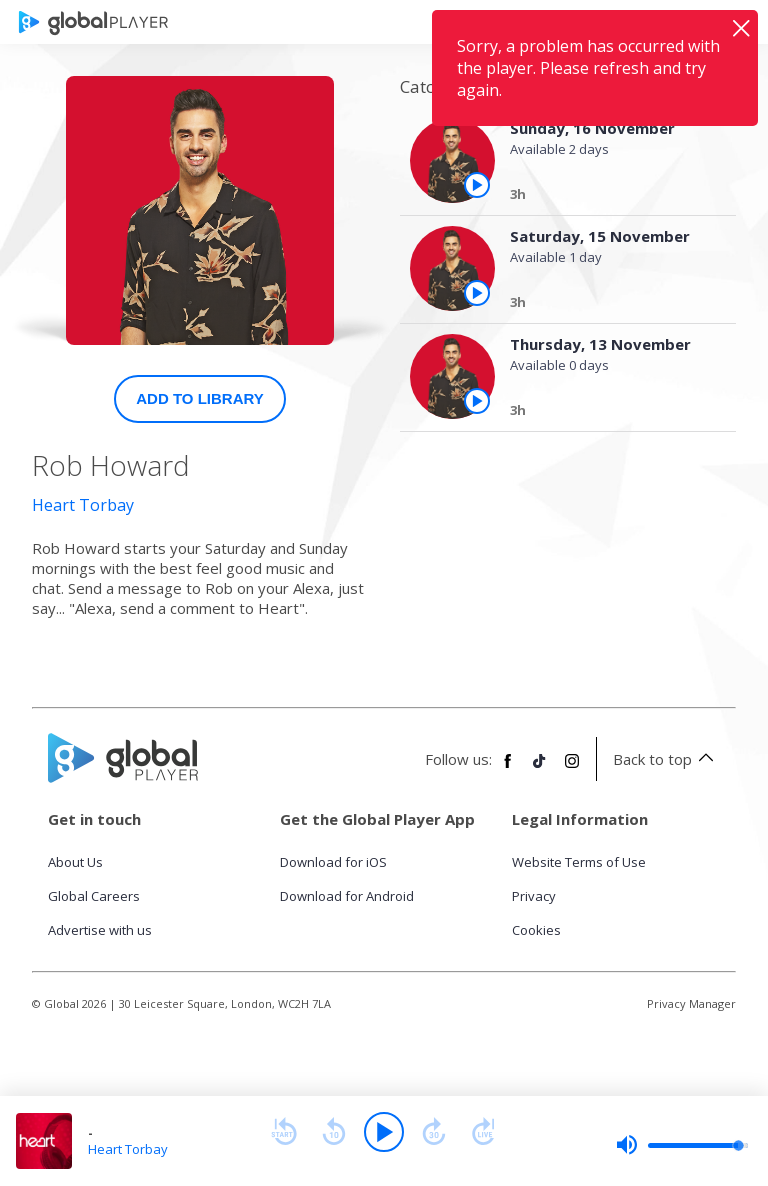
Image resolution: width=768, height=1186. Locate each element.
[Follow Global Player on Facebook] (508, 769)
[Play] (384, 1132)
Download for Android (347, 896)
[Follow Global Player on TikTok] (540, 769)
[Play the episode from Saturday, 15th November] (477, 293)
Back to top (666, 759)
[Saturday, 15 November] (605, 305)
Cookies (536, 930)
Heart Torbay (83, 505)
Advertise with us (100, 930)
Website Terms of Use (579, 862)
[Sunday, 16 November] (605, 197)
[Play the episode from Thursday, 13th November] (477, 401)
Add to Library (200, 398)
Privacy (534, 896)
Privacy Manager (691, 1003)
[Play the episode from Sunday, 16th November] (477, 185)
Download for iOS (333, 862)
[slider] (682, 1145)
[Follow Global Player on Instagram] (572, 769)
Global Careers (94, 896)
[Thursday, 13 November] (605, 413)
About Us (75, 862)
